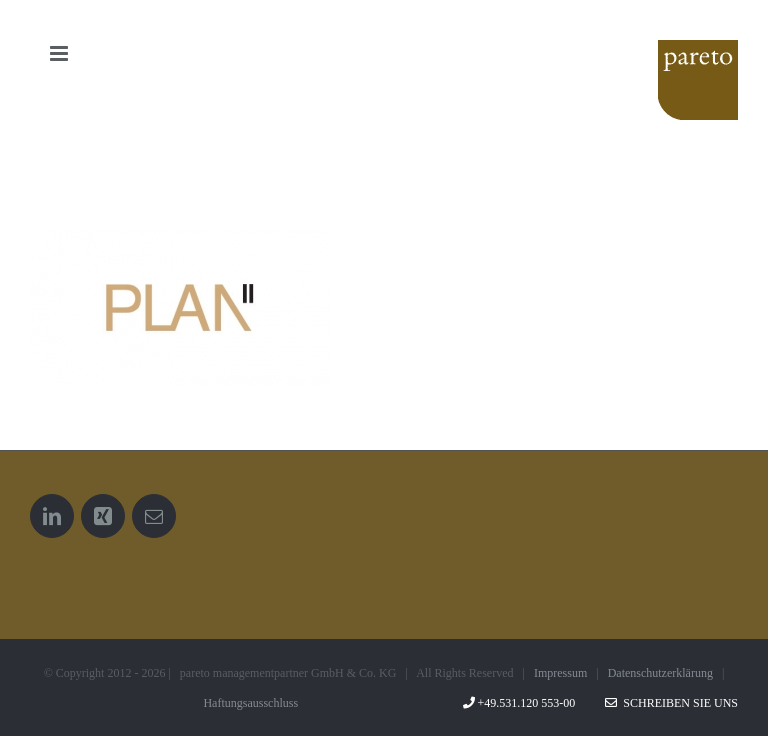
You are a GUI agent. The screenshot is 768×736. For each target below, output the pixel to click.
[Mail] (154, 516)
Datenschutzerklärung (660, 673)
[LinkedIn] (52, 516)
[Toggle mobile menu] (60, 53)
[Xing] (103, 516)
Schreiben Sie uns (671, 703)
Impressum (560, 673)
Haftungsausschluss (250, 703)
